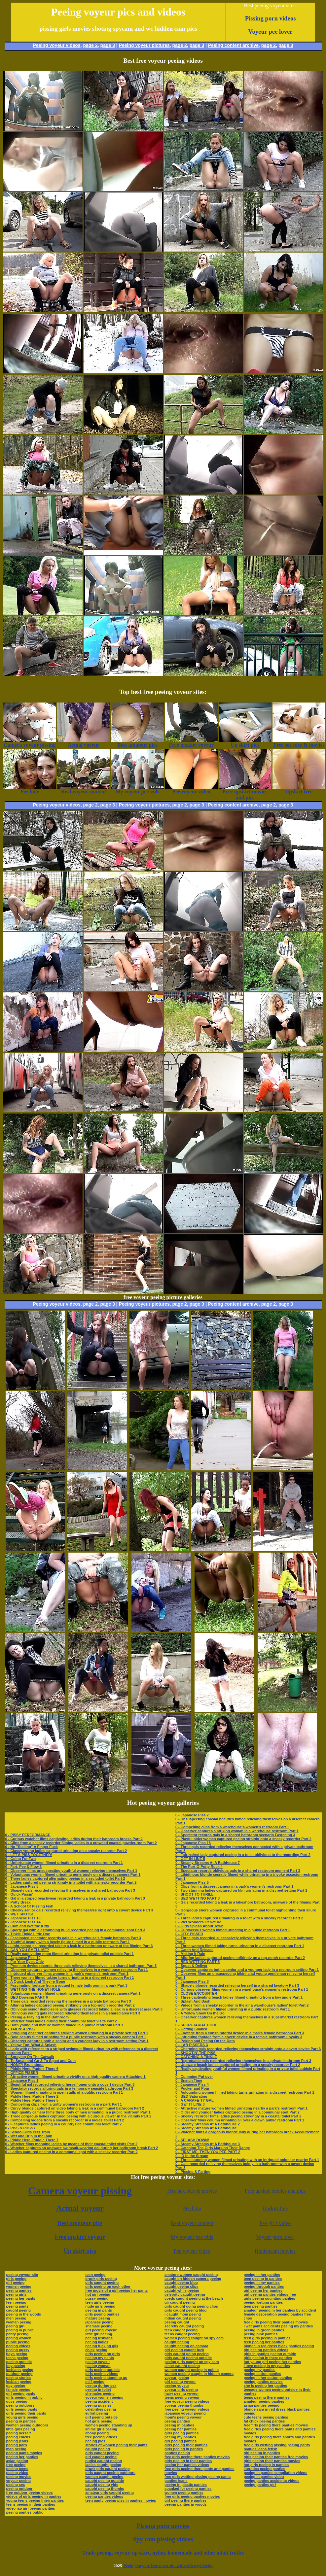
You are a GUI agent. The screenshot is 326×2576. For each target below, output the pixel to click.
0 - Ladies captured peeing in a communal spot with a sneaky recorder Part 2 (71, 2152)
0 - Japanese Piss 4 (192, 2084)
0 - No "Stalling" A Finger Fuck (31, 1847)
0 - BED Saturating (191, 2096)
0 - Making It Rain (190, 1954)
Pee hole (192, 2208)
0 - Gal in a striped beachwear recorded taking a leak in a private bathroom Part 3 (75, 1898)
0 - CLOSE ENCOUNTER (196, 1993)
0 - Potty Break (18, 1902)
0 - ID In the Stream (191, 2156)
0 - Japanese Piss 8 (22, 1886)
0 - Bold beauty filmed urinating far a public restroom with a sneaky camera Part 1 (75, 2037)
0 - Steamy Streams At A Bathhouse (206, 2128)
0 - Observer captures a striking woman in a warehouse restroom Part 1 (237, 1831)
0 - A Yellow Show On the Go (200, 2013)
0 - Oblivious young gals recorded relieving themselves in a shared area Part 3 (72, 2013)
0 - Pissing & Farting (192, 2172)
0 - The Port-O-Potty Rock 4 (199, 1867)
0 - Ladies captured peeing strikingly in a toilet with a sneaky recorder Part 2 (71, 1882)
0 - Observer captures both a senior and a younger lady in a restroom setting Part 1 (77, 2041)
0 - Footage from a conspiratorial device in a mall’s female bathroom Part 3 (239, 2033)
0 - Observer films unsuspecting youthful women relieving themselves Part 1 (71, 1870)
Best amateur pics (80, 2223)
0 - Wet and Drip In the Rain (29, 2136)
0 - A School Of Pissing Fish (29, 1906)
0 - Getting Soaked (191, 2029)
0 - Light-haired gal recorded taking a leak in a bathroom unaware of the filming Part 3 (79, 1946)
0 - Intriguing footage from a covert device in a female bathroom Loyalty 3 (238, 2037)
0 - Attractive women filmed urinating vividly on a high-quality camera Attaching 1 (75, 2076)
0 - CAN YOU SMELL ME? (27, 1950)
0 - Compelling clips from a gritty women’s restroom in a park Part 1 (63, 2104)
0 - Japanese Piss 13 (23, 1918)
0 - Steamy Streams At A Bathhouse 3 (207, 2144)
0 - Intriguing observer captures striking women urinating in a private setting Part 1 (76, 2033)
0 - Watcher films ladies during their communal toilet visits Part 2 (61, 2021)
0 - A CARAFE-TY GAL (194, 2100)
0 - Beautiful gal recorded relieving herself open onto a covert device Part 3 (70, 2084)
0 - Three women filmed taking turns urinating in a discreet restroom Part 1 (69, 1977)
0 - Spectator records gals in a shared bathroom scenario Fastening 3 (235, 1835)
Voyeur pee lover (270, 31)
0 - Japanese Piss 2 (192, 1815)
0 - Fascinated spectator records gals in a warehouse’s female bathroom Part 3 (73, 1938)
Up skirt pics (80, 2251)
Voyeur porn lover (275, 2237)
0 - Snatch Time (188, 2080)
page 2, (269, 45)
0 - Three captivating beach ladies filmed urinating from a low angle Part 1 (239, 1997)
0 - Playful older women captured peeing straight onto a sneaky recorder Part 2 (243, 1839)
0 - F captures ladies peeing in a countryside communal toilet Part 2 (63, 2124)
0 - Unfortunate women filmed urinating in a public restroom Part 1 (232, 2009)
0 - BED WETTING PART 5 (197, 1962)
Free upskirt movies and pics (275, 2191)
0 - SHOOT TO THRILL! (195, 1894)
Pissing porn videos (270, 18)
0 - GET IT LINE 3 (190, 2104)
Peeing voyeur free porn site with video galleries (167, 2565)
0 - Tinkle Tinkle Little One (27, 1934)
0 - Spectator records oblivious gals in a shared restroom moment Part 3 (237, 1870)
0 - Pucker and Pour (192, 2088)
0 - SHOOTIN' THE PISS (195, 2053)
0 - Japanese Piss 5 (192, 1882)
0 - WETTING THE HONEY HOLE (32, 1989)
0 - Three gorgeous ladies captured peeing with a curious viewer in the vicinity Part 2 (78, 2116)
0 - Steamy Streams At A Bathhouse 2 (207, 2124)
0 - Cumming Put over (194, 2076)
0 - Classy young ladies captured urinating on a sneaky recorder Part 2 (66, 1851)
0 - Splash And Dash (192, 2001)
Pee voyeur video (192, 2251)
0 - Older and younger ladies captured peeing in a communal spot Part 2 (237, 2112)
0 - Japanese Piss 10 (23, 1958)
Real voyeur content (192, 2223)
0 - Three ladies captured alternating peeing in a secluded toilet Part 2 (65, 1878)
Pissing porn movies (163, 2525)
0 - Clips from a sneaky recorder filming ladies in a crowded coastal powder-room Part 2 (81, 1843)
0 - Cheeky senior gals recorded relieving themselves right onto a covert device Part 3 (79, 1910)
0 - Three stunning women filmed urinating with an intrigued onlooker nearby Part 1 (247, 2160)
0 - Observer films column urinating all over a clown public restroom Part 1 (239, 2120)
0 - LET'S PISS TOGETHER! (28, 1855)
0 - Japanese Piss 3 (192, 1981)
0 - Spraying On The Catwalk (29, 2057)
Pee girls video (275, 2223)
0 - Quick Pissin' (19, 1894)
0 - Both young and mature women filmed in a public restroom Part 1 (64, 2025)
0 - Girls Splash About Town (199, 1926)
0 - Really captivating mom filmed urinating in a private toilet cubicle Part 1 (69, 1954)
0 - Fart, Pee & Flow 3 (23, 1867)
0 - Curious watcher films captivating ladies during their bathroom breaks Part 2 (74, 1839)
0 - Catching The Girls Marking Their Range (212, 2148)
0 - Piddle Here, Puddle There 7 (31, 2140)
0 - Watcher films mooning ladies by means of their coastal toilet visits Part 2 (71, 2144)
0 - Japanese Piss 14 (23, 1922)
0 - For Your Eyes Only (24, 1962)
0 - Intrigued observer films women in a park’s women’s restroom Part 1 (66, 1973)
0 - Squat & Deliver (191, 1966)
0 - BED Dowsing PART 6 (26, 1997)
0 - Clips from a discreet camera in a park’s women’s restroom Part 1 (234, 1886)
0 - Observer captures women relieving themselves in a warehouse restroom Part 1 (76, 1970)
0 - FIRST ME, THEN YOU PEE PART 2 (207, 2152)
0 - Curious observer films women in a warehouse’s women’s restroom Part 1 (241, 1989)
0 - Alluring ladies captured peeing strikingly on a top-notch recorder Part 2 (70, 2005)
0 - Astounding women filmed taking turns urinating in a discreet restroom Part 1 (244, 2092)
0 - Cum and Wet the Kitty (27, 1926)
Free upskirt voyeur (80, 2237)
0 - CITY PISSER (189, 1934)
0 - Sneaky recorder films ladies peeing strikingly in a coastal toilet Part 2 (238, 2116)
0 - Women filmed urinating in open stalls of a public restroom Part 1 (64, 2092)
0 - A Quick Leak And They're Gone (35, 1981)
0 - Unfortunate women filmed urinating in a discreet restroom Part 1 (64, 1863)
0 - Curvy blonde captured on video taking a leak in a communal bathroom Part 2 (74, 2108)
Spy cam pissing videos (163, 2539)
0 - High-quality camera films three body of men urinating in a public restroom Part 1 (78, 2112)
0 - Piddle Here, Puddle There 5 (31, 2100)
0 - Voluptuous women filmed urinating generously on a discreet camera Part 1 (73, 1874)
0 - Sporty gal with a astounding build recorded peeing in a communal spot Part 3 (75, 1930)
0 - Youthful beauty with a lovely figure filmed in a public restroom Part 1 (67, 1942)
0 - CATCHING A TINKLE (196, 2057)
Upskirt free (275, 2208)
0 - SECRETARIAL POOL (196, 2025)
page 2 (90, 45)
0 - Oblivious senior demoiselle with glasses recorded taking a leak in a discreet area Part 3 (84, 2009)
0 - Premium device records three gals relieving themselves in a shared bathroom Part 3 (81, 1966)
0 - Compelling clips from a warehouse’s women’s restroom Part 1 (232, 1827)
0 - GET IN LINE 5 (190, 1859)
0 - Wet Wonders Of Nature (198, 1922)
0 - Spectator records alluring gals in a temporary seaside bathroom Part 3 (69, 2088)
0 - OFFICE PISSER (21, 2073)
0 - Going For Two (20, 1859)
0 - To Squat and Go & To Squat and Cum (40, 2061)
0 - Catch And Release (194, 1950)
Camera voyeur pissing (80, 2191)
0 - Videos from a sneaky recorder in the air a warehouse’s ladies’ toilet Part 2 (242, 2005)
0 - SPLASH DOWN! (192, 2140)
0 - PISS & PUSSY (20, 2128)
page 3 (107, 45)
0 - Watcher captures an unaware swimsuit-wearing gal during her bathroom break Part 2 (81, 2148)
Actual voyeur (80, 2208)
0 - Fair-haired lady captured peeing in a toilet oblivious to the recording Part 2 (242, 1855)
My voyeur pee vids (192, 2237)
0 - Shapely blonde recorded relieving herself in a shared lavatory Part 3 (237, 1985)
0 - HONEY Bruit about (24, 2065)
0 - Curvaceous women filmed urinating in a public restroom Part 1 (232, 1930)
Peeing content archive (233, 45)
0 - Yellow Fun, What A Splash (30, 2045)
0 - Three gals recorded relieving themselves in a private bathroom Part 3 (68, 2001)
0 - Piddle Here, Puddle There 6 (31, 2069)
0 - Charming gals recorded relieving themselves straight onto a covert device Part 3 (248, 2049)
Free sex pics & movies (192, 2191)
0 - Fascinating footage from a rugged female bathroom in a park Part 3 (66, 1985)
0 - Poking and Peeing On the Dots (205, 2041)
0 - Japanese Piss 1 (22, 2080)
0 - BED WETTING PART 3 (197, 1898)
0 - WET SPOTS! (19, 1914)
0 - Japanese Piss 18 (193, 1843)
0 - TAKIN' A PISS (20, 2029)
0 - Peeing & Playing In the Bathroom (37, 2017)
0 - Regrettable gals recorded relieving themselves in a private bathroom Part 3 (243, 2061)
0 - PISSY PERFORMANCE (28, 1835)
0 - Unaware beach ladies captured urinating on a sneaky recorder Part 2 (237, 2065)
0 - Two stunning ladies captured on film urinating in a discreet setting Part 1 (241, 1890)
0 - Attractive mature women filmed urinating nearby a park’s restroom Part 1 (241, 2108)
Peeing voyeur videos (57, 45)
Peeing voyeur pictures (144, 45)
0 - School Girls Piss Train (27, 2132)
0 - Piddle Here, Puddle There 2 (31, 2096)
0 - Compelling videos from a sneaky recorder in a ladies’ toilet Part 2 (64, 2120)
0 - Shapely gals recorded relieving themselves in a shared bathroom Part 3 (70, 1890)
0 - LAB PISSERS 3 (191, 2045)
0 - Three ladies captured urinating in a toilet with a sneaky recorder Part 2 (239, 1918)
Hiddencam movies (275, 2251)
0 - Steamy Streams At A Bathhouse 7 (207, 1863)
